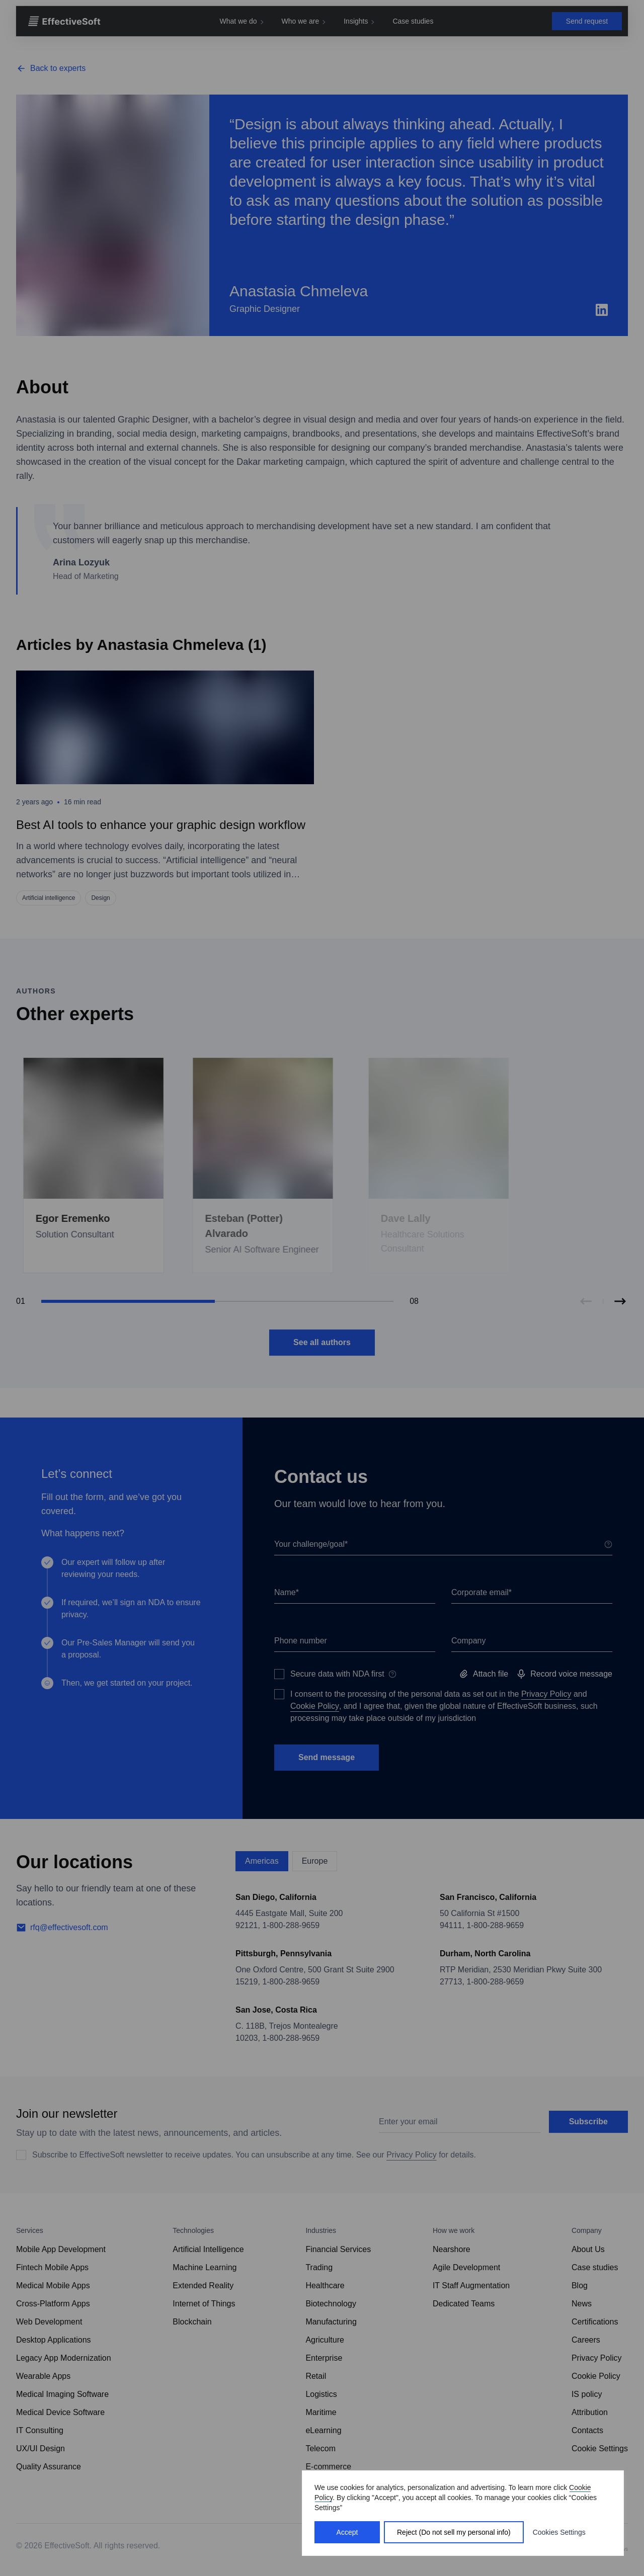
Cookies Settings (559, 2532)
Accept (347, 2532)
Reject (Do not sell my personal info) (454, 2532)
